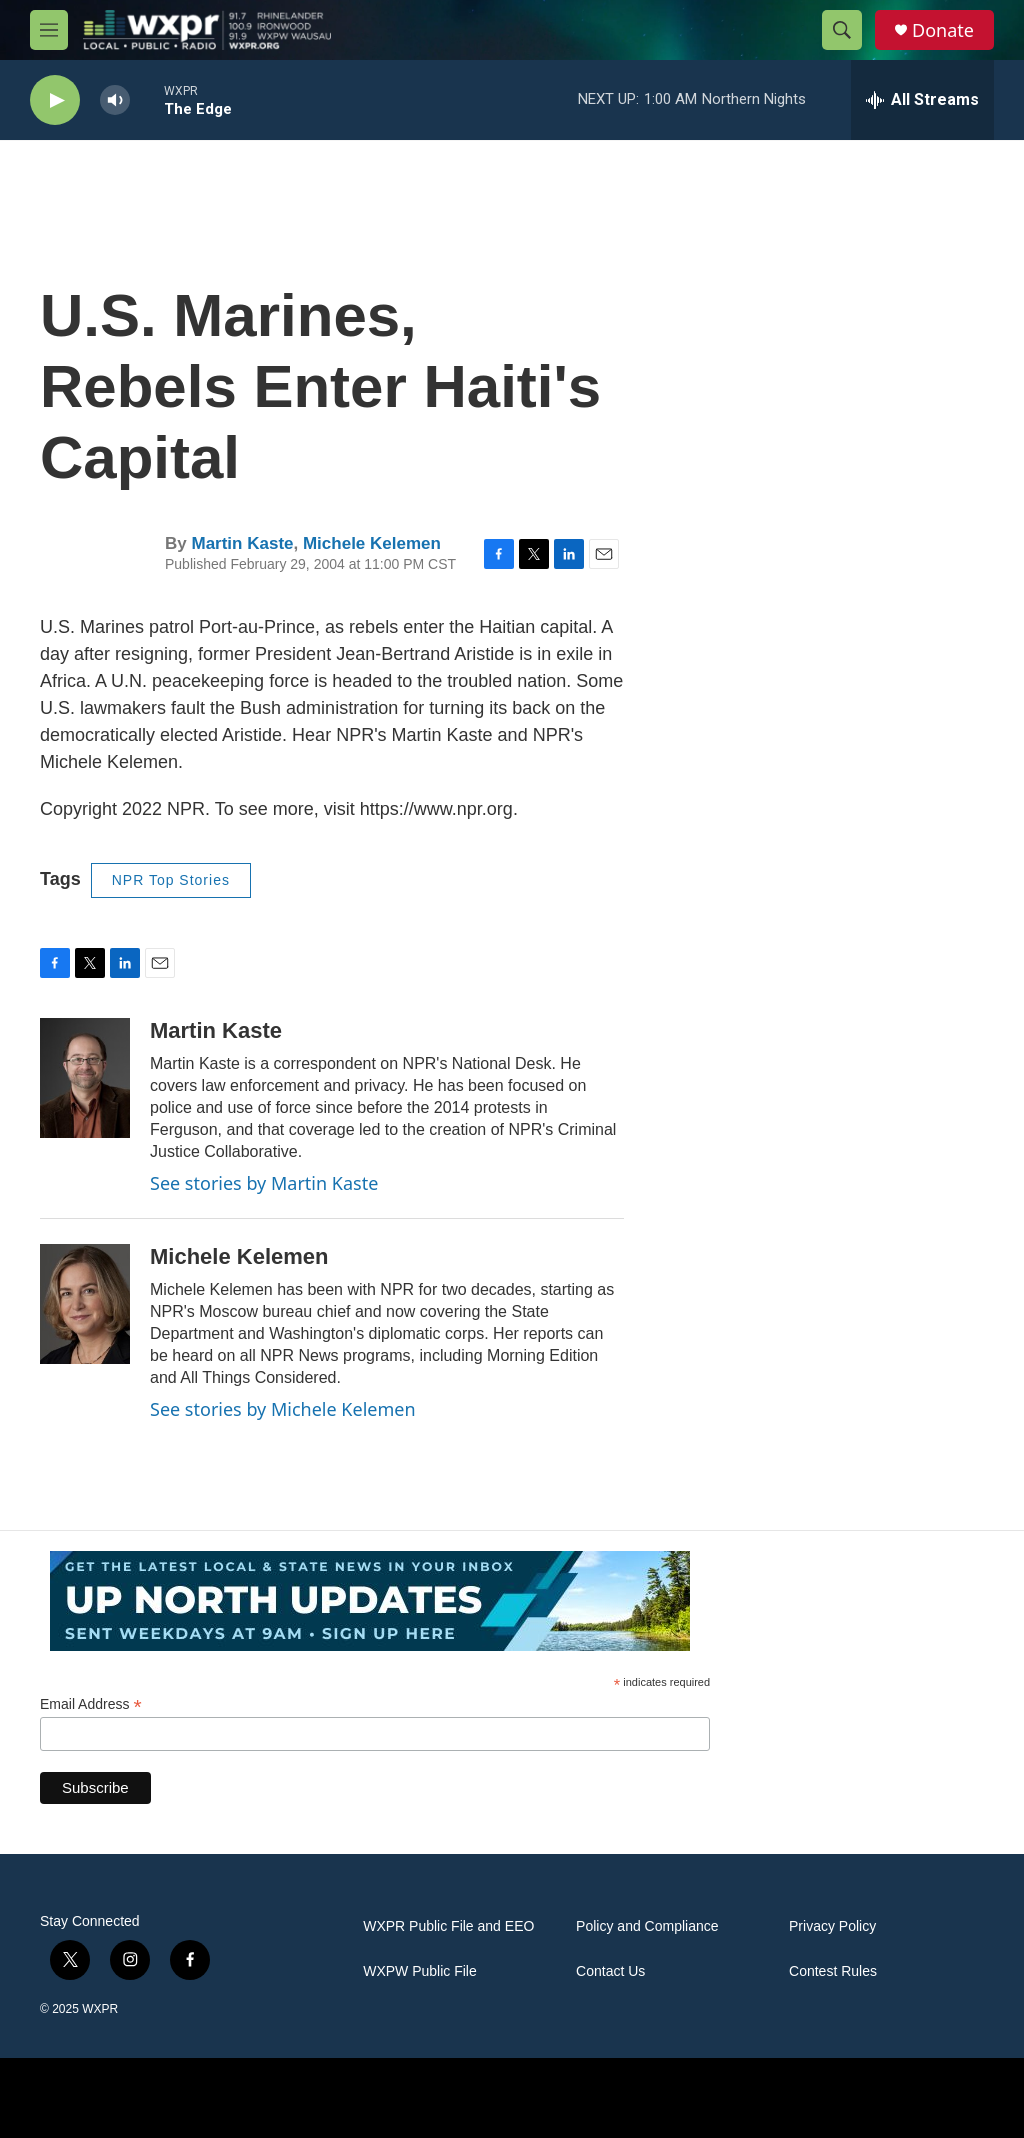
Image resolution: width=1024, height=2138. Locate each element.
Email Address (91, 1704)
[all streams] (922, 100)
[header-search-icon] (842, 30)
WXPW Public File (420, 1971)
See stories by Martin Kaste (264, 1183)
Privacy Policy (832, 1926)
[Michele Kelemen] (85, 1304)
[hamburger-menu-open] (49, 30)
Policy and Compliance (647, 1926)
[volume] (115, 100)
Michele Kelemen (372, 543)
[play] (55, 100)
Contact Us (610, 1971)
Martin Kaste (242, 543)
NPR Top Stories (171, 880)
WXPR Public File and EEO (448, 1926)
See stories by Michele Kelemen (283, 1409)
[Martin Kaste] (85, 1078)
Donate (943, 30)
